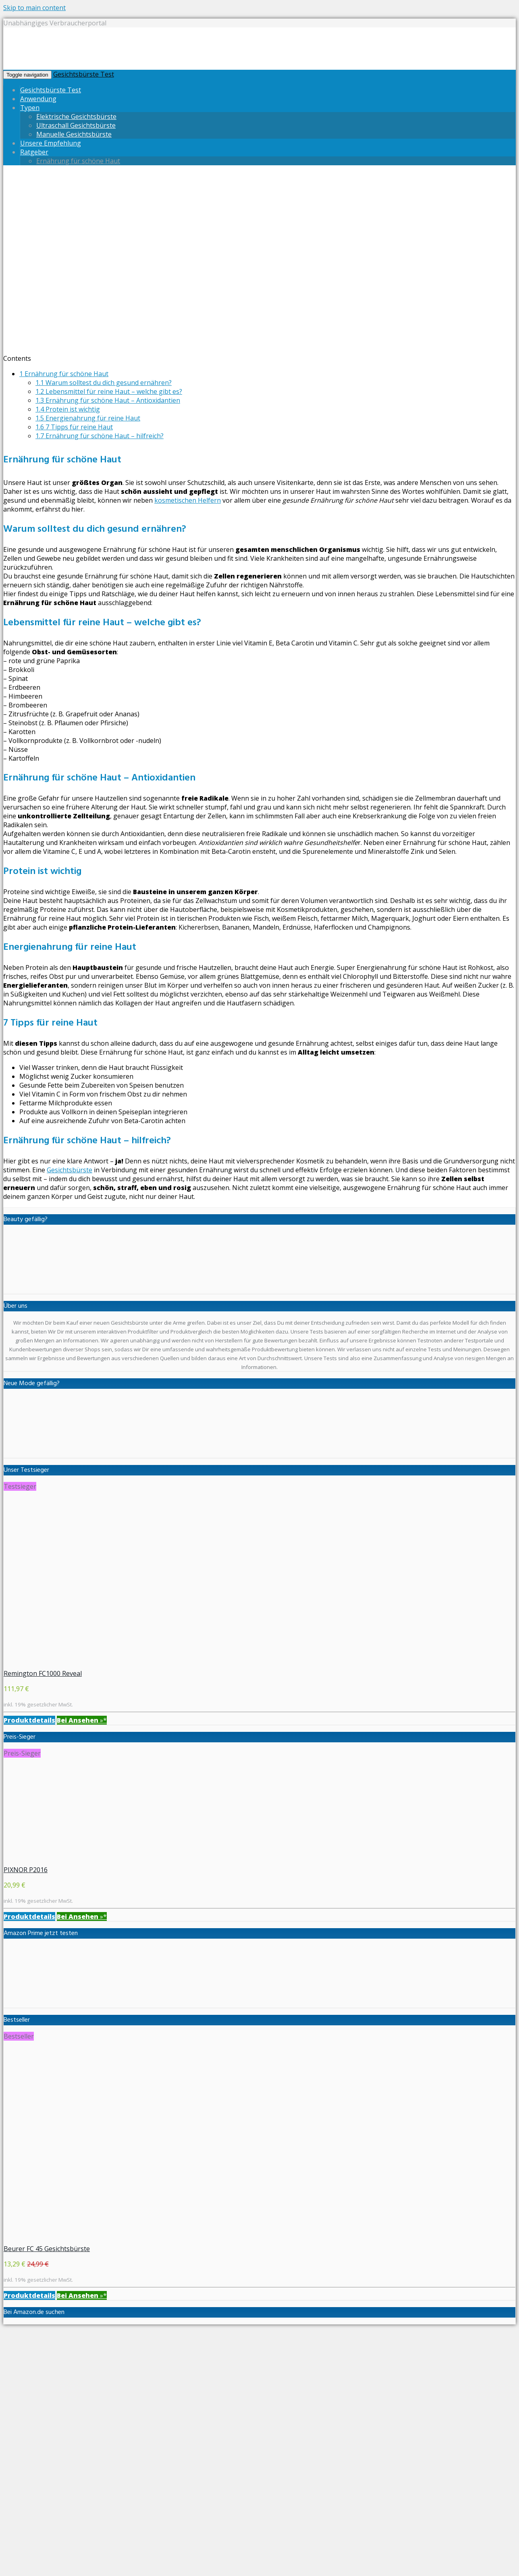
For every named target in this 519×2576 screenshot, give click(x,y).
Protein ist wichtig (67, 409)
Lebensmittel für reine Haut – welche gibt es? (108, 391)
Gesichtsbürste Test (83, 74)
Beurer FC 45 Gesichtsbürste (47, 2248)
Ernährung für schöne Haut (78, 160)
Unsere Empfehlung (50, 143)
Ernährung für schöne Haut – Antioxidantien (107, 400)
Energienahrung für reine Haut (87, 418)
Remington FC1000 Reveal (43, 1673)
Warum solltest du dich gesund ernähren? (103, 382)
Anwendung (38, 98)
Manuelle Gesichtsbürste (74, 134)
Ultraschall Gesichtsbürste (76, 125)
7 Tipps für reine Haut (74, 426)
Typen (29, 107)
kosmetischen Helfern (187, 500)
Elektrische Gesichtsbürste (76, 116)
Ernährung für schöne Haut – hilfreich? (99, 435)
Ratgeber (34, 152)
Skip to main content (34, 7)
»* (82, 1720)
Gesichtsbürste (69, 1169)
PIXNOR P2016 (26, 1869)
